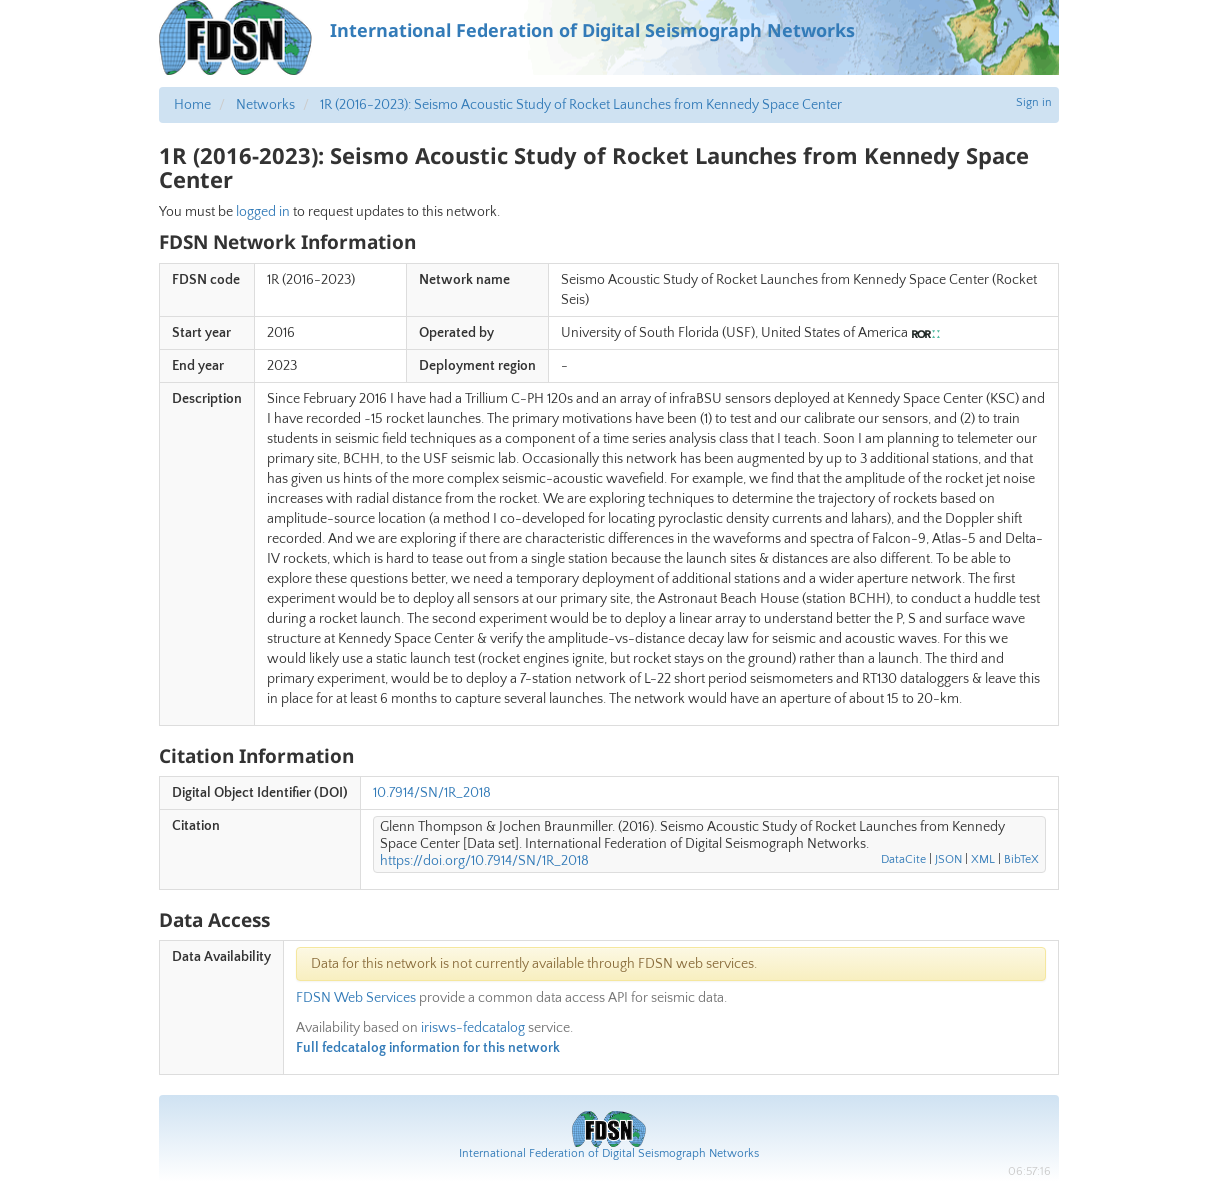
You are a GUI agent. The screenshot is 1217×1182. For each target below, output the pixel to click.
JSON (948, 859)
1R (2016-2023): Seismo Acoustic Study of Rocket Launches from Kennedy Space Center (581, 105)
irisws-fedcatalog (473, 1028)
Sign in (1034, 102)
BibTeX (1021, 859)
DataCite (903, 859)
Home (192, 105)
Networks (265, 105)
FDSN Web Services (356, 998)
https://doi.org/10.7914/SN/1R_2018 (484, 861)
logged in (263, 212)
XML (983, 859)
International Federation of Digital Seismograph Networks (609, 1153)
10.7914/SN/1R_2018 (432, 793)
